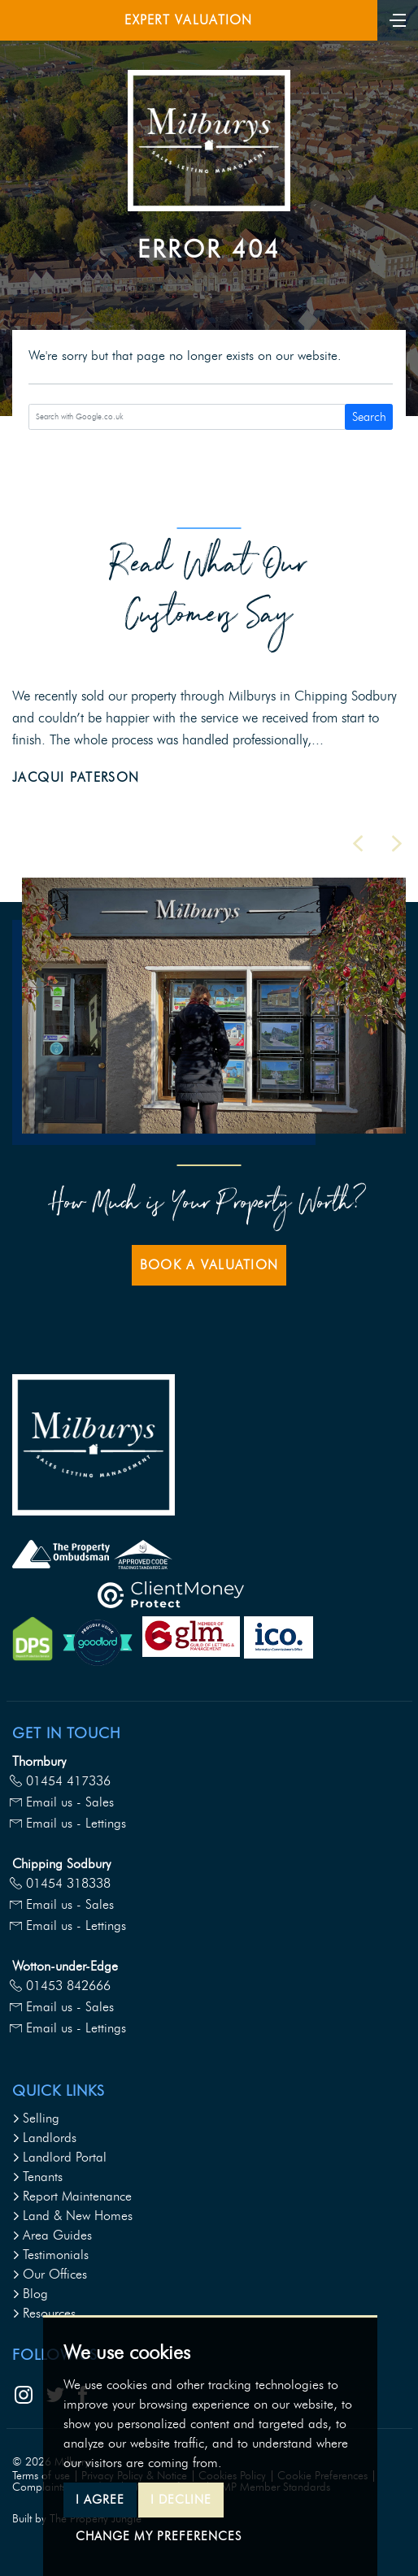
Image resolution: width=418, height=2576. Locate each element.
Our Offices (49, 2274)
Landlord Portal (59, 2157)
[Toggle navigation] (398, 18)
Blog (30, 2293)
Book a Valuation (209, 1265)
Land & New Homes (72, 2215)
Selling (35, 2118)
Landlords (44, 2137)
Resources (44, 2313)
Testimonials (50, 2254)
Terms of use (41, 2476)
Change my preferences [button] (159, 2536)
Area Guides (52, 2235)
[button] (358, 843)
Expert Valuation (188, 20)
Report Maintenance (72, 2196)
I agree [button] (100, 2499)
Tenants (37, 2176)
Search (369, 417)
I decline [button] (180, 2499)
